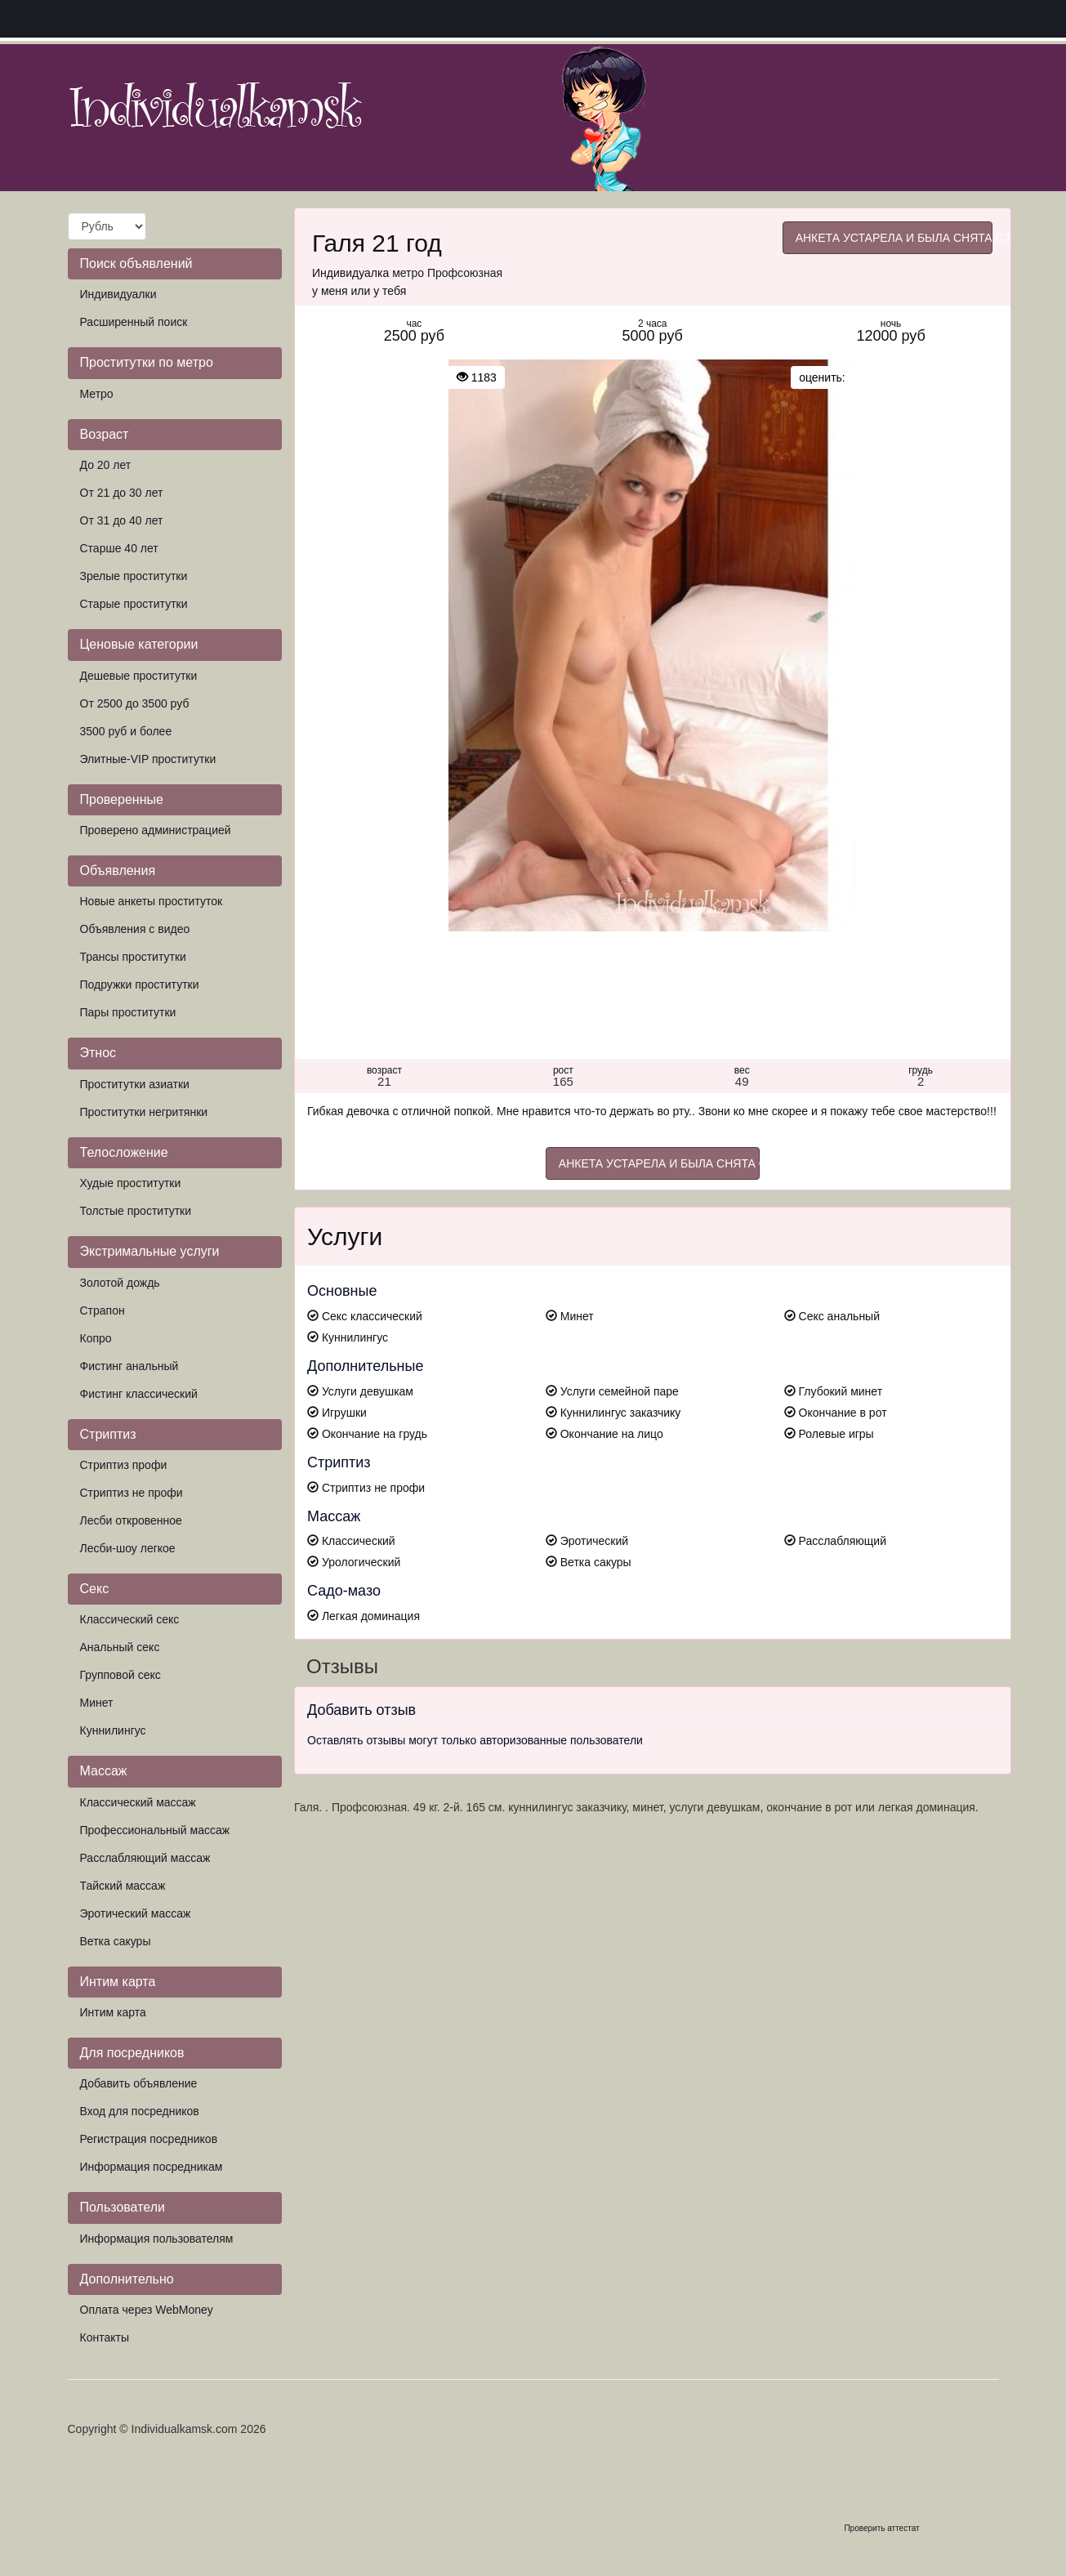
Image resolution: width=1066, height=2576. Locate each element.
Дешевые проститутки (139, 675)
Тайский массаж (123, 1885)
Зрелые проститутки (134, 576)
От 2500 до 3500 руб (135, 703)
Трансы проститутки (133, 956)
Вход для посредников (139, 2111)
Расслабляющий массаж (145, 1857)
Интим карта (113, 2012)
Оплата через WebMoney (146, 2309)
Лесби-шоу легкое (128, 1548)
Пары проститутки (128, 1012)
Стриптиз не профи (131, 1492)
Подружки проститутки (139, 984)
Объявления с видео (135, 928)
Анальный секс (120, 1647)
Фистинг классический (139, 1393)
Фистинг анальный (129, 1366)
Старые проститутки (134, 603)
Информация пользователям (157, 2238)
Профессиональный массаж (155, 1830)
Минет (97, 1702)
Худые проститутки (130, 1183)
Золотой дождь (120, 1282)
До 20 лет (106, 464)
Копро (96, 1338)
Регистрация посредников (149, 2138)
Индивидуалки (118, 294)
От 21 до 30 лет (121, 492)
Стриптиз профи (123, 1464)
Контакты (104, 2337)
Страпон (102, 1310)
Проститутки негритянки (144, 1111)
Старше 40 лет (119, 548)
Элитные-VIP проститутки (148, 759)
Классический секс (130, 1619)
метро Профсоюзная (447, 272)
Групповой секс (120, 1674)
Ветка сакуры (115, 1941)
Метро (97, 393)
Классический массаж (138, 1802)
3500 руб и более (126, 731)
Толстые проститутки (136, 1210)
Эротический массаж (135, 1913)
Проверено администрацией (155, 830)
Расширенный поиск (134, 321)
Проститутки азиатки (135, 1084)
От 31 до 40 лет (121, 520)
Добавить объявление (139, 2083)
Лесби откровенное (131, 1520)
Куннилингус (113, 1730)
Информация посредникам (151, 2166)
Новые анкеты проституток (151, 901)
